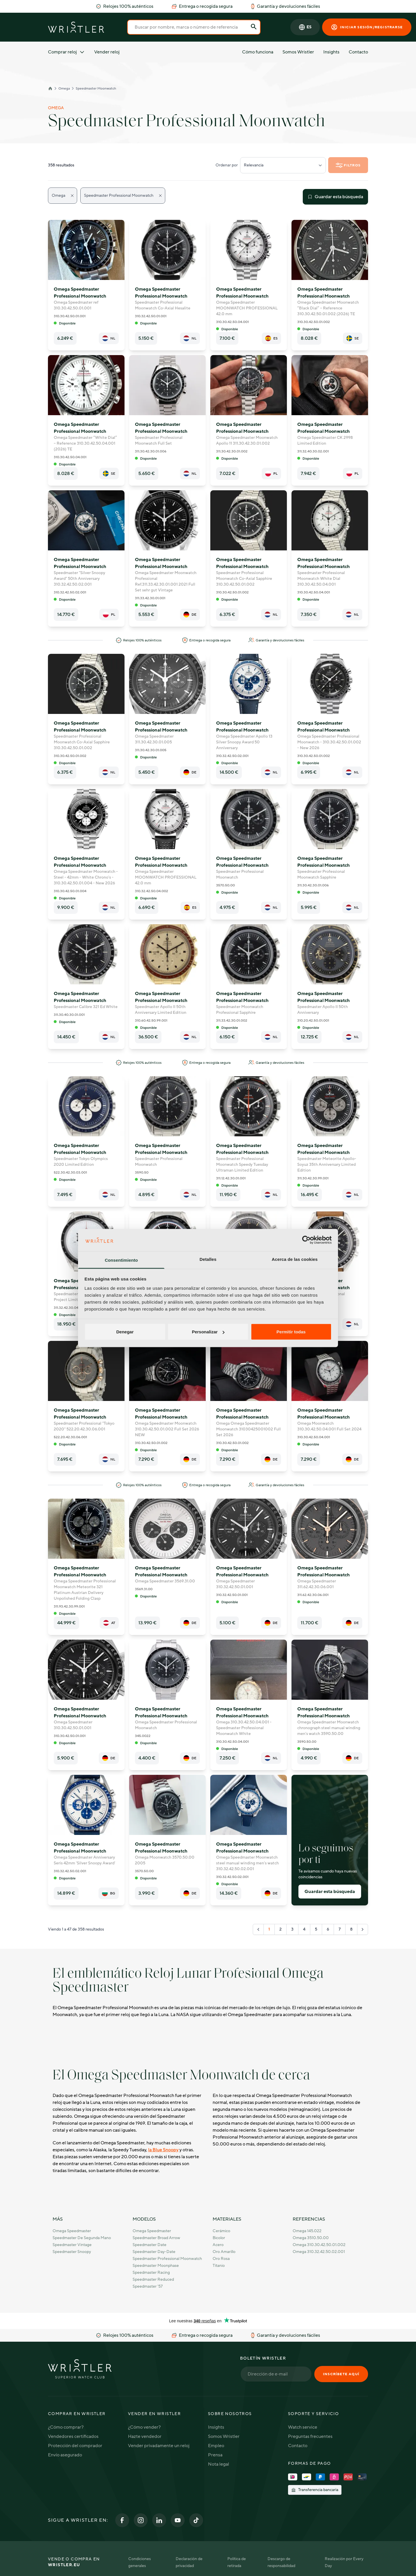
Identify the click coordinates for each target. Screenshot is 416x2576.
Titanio (219, 2265)
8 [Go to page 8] (351, 1929)
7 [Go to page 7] (340, 1929)
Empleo (216, 2446)
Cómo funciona (257, 52)
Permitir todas (291, 1331)
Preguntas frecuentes (310, 2436)
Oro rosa (221, 2258)
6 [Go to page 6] (328, 1929)
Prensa (215, 2455)
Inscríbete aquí (341, 2374)
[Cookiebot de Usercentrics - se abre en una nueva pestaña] (306, 1240)
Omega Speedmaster (72, 2231)
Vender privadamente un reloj (159, 2446)
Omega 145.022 (307, 2231)
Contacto (358, 52)
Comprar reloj (66, 52)
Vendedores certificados (73, 2436)
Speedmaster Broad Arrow (156, 2238)
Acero (218, 2244)
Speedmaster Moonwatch (96, 88)
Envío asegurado (65, 2455)
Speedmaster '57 (148, 2286)
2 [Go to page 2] (280, 1929)
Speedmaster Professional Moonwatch (167, 2258)
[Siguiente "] (362, 1929)
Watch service (302, 2427)
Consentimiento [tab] (121, 1259)
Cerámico (221, 2231)
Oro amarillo (224, 2251)
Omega (64, 88)
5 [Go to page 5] (316, 1929)
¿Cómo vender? (144, 2427)
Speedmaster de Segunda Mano (82, 2238)
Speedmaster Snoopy (72, 2251)
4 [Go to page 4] (304, 1929)
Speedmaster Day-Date (154, 2251)
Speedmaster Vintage (72, 2244)
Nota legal (218, 2464)
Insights (331, 52)
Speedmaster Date (149, 2244)
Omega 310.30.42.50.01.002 (319, 2244)
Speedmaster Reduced (153, 2279)
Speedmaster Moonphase (156, 2265)
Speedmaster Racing (151, 2272)
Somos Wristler (298, 52)
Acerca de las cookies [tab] (295, 1259)
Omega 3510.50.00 (311, 2238)
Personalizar (208, 1331)
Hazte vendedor (144, 2436)
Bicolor (219, 2238)
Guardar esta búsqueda (335, 197)
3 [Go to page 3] (292, 1929)
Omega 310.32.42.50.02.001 (319, 2251)
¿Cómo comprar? (65, 2427)
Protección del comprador (75, 2446)
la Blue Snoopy (163, 2150)
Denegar (124, 1331)
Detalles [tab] (208, 1259)
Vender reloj (107, 52)
